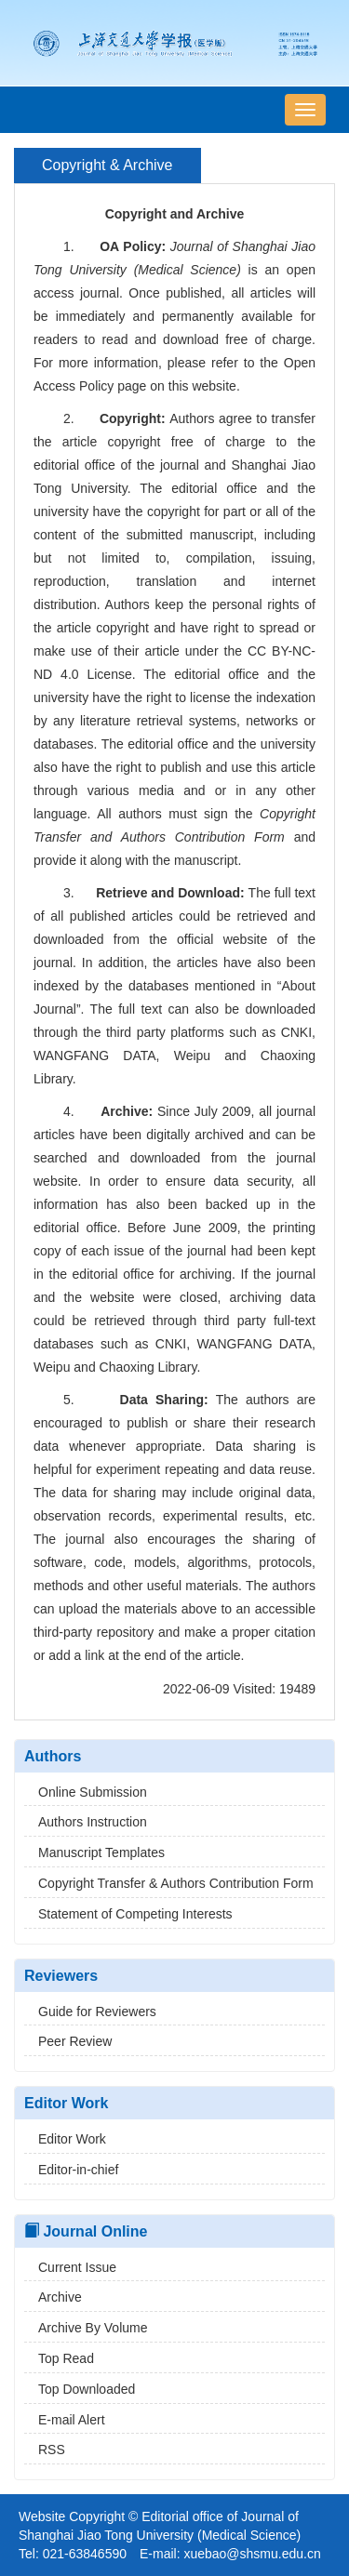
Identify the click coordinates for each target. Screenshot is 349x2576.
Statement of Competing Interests (128, 1913)
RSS (44, 2449)
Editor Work (65, 2138)
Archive (53, 2297)
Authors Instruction (85, 1821)
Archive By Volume (86, 2327)
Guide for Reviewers (90, 2011)
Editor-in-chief (71, 2169)
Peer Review (68, 2041)
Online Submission (85, 1792)
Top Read (59, 2358)
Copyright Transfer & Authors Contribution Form (169, 1883)
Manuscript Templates (94, 1852)
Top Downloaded (79, 2389)
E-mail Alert (64, 2419)
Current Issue (70, 2267)
